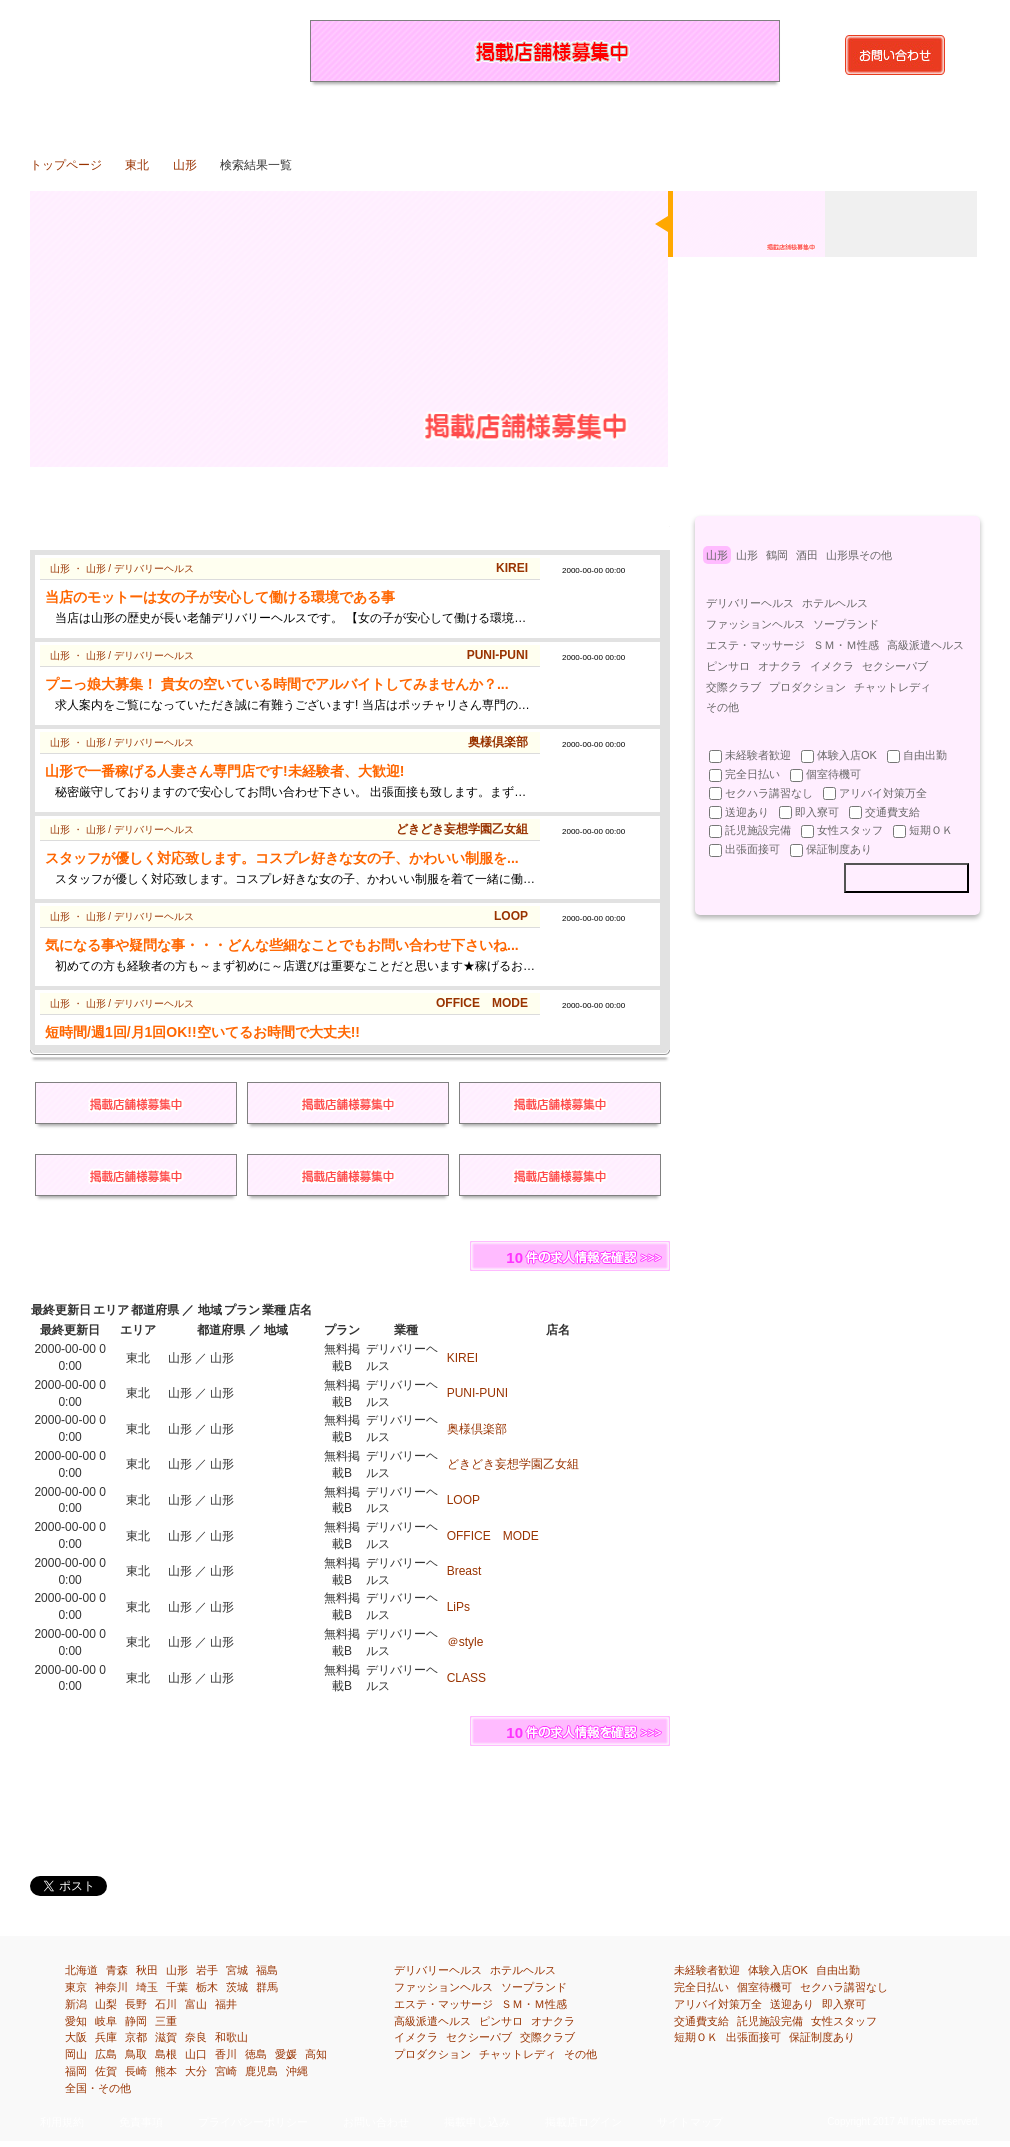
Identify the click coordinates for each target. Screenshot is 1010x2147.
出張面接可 (753, 2037)
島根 (166, 2054)
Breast (464, 1571)
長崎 (136, 2071)
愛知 (76, 2021)
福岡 (76, 2071)
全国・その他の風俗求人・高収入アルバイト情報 (942, 117)
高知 (316, 2054)
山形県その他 (859, 555)
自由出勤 (838, 1970)
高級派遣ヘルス (925, 645)
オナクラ (780, 666)
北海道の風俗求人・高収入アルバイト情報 (139, 117)
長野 (136, 2004)
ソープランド (846, 624)
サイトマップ (690, 2122)
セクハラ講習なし (844, 1987)
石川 (166, 2004)
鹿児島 (261, 2071)
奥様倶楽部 (477, 1429)
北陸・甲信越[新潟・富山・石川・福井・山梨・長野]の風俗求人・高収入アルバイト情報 (431, 117)
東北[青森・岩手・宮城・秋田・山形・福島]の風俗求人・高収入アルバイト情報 (212, 117)
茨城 (237, 1987)
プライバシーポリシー (253, 2122)
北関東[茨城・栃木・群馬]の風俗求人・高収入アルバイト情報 (285, 117)
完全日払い (701, 1987)
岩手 (207, 1970)
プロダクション (807, 687)
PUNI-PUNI (477, 1393)
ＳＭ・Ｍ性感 (846, 645)
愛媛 (286, 2054)
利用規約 (62, 2122)
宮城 (237, 1970)
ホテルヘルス (835, 603)
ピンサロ (728, 666)
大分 (196, 2071)
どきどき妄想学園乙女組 (513, 1464)
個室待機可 (764, 1987)
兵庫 (106, 2037)
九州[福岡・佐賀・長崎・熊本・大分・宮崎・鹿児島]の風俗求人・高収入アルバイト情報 (796, 117)
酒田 (807, 555)
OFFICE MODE (493, 1536)
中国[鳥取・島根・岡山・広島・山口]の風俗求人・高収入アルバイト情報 (650, 117)
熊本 (166, 2071)
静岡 (136, 2021)
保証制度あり (822, 2037)
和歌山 (231, 2037)
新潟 (76, 2004)
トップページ (66, 165)
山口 (196, 2054)
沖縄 (297, 2071)
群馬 (267, 1987)
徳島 (256, 2054)
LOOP (463, 1500)
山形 (185, 165)
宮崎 (226, 2071)
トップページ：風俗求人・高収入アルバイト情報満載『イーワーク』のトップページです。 (66, 117)
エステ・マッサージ (755, 645)
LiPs (458, 1607)
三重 (166, 2021)
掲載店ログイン (583, 2122)
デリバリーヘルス (750, 603)
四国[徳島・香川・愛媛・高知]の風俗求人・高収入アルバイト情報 (723, 117)
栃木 (207, 1987)
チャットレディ (892, 687)
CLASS (466, 1678)
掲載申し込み (477, 2122)
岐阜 (106, 2021)
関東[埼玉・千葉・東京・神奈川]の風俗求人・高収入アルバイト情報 (358, 117)
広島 (106, 2054)
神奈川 (111, 1987)
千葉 (177, 1987)
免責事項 (141, 2122)
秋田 (147, 1970)
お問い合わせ (376, 2122)
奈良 (196, 2037)
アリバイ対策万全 (718, 2004)
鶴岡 (777, 555)
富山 (196, 2004)
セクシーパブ (895, 666)
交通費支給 (701, 2021)
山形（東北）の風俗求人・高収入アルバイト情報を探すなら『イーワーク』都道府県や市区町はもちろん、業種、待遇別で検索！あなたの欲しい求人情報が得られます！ (150, 50)
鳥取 (136, 2054)
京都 (136, 2037)
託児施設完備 (770, 2021)
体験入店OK (778, 1970)
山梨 (106, 2004)
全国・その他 (98, 2088)
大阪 (76, 2037)
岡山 (76, 2054)
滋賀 (166, 2037)
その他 (722, 707)
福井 (226, 2004)
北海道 (81, 1970)
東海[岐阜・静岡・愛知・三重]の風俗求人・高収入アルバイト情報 (504, 117)
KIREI (462, 1358)
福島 (267, 1970)
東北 (137, 165)
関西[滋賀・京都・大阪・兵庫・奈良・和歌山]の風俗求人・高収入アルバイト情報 (577, 117)
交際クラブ (733, 687)
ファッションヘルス (755, 624)
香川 (226, 2054)
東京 (76, 1987)
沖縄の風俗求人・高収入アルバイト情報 (869, 117)
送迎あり (792, 2004)
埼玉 (147, 1987)
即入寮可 (844, 2004)
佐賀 (106, 2071)
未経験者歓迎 (707, 1970)
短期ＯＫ (696, 2037)
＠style (465, 1642)
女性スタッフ (844, 2021)
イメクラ (832, 666)
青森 (117, 1970)
